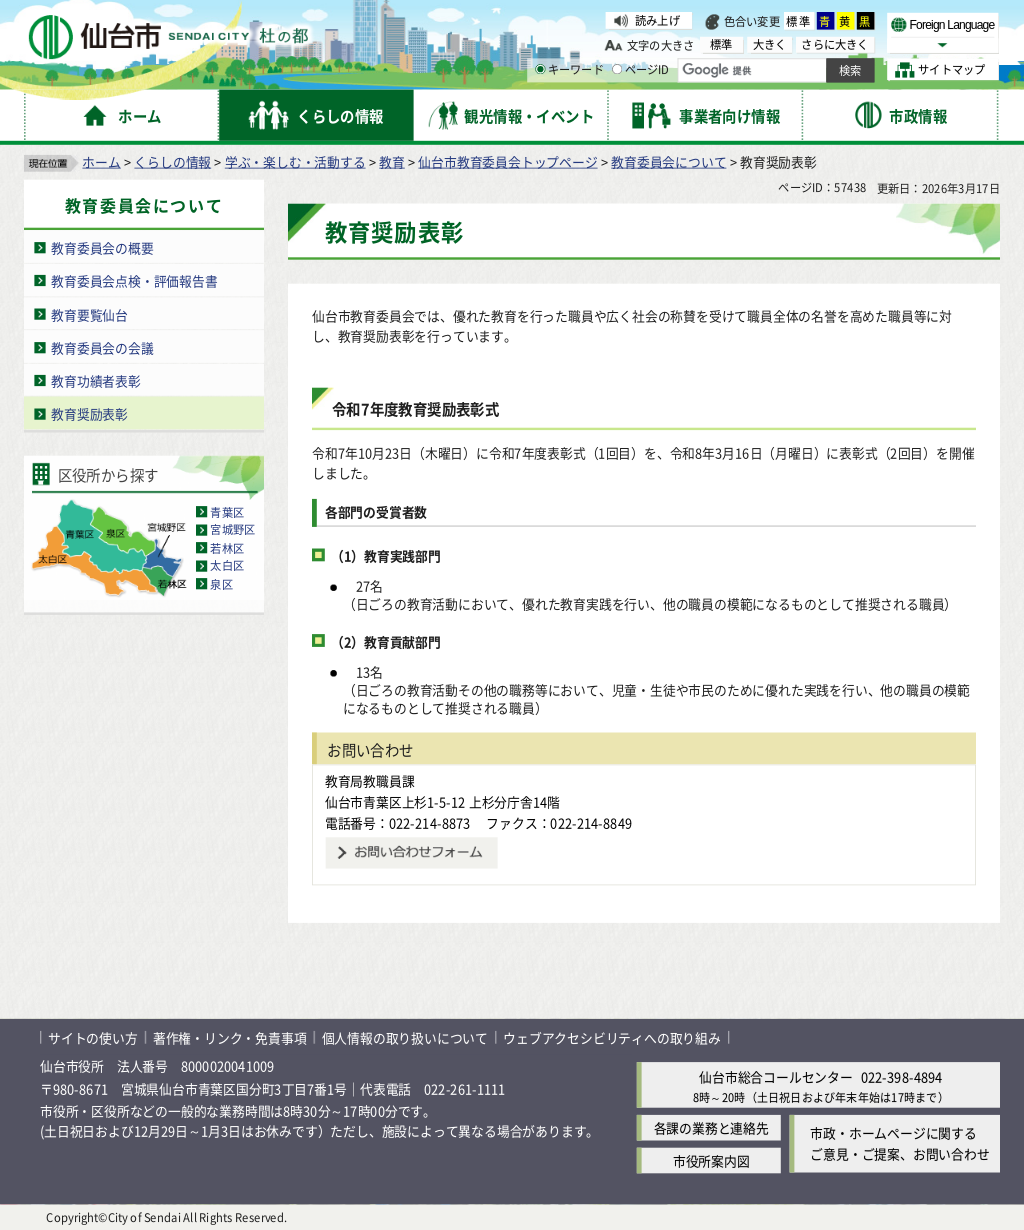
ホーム (101, 160)
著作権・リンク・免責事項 (230, 1036)
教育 (392, 160)
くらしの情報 (172, 160)
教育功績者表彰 (96, 379)
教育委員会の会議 (102, 346)
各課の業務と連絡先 (711, 1127)
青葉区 (227, 511)
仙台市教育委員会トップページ (507, 160)
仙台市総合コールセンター (776, 1075)
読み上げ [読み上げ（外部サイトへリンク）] (657, 20)
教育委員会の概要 (102, 246)
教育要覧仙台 (89, 313)
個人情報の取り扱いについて (405, 1036)
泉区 (221, 583)
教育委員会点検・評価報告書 (134, 279)
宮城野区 (232, 529)
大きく (770, 44)
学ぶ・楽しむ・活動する (295, 160)
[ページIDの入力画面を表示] (617, 69)
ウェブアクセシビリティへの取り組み (612, 1036)
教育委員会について (668, 160)
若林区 (227, 547)
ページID (641, 70)
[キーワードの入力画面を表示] (540, 69)
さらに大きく (834, 44)
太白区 (227, 565)
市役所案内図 (711, 1160)
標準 (799, 21)
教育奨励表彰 (89, 412)
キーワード (569, 70)
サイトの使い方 (93, 1036)
